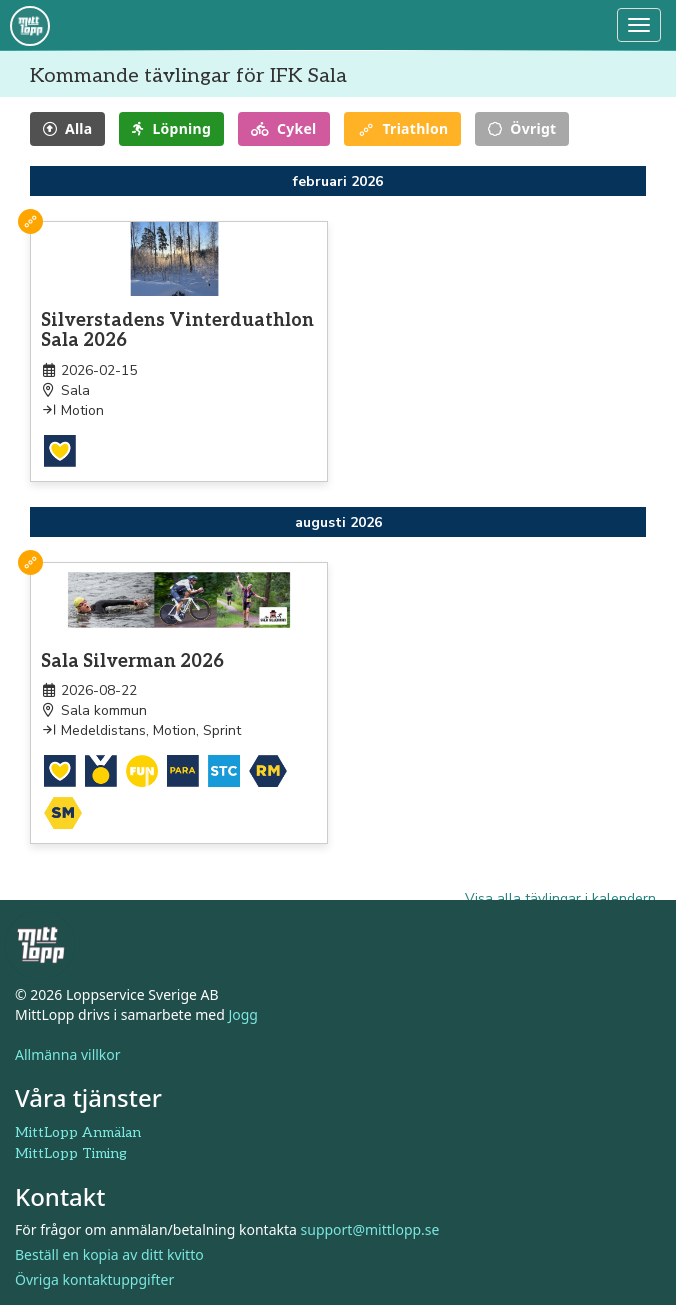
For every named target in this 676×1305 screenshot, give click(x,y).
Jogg (243, 1014)
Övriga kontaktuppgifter (94, 1279)
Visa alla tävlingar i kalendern (560, 898)
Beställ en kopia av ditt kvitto (109, 1254)
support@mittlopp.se (370, 1229)
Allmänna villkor (68, 1054)
